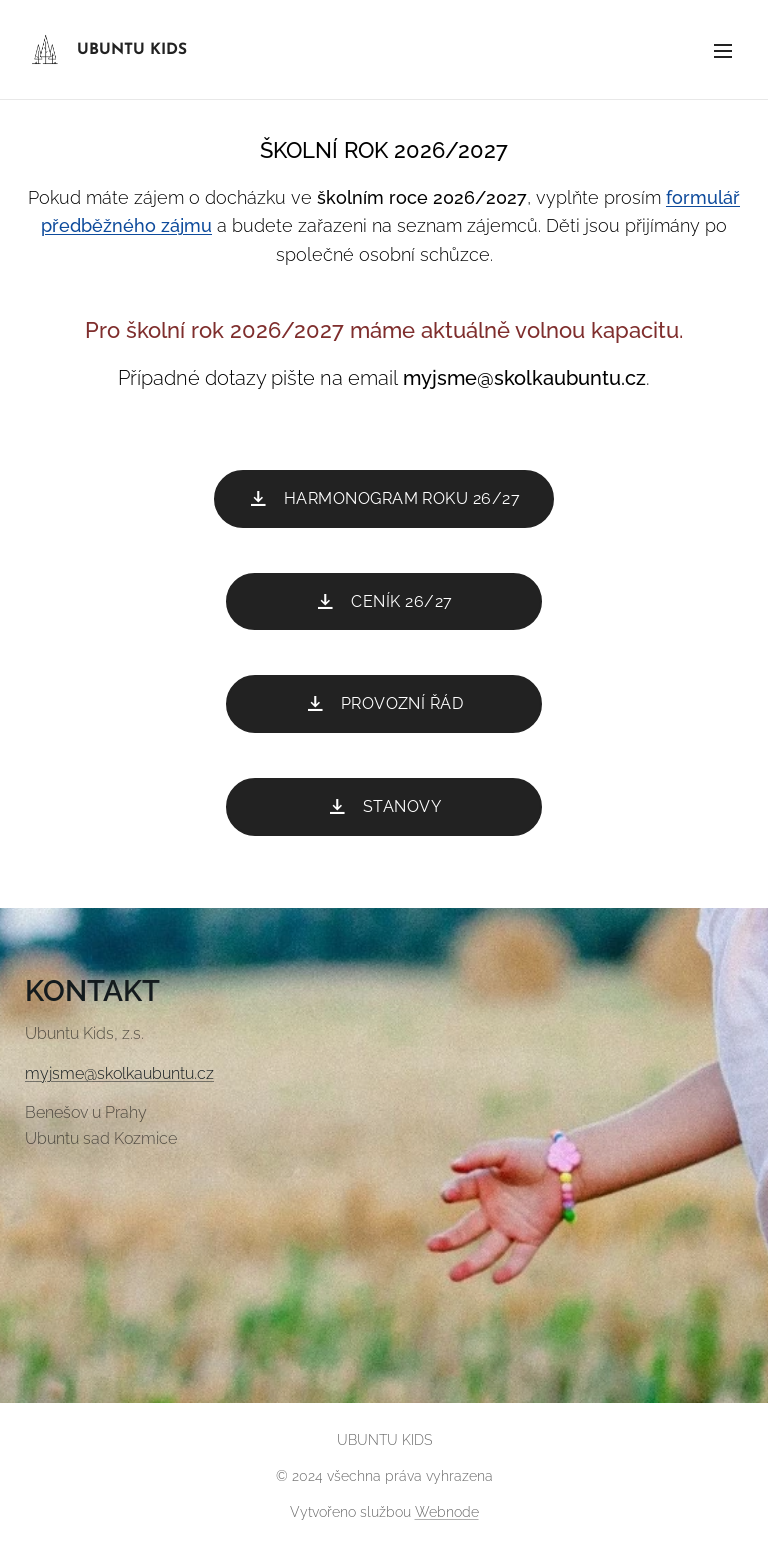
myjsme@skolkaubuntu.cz (119, 1073)
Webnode (447, 1512)
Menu (723, 51)
